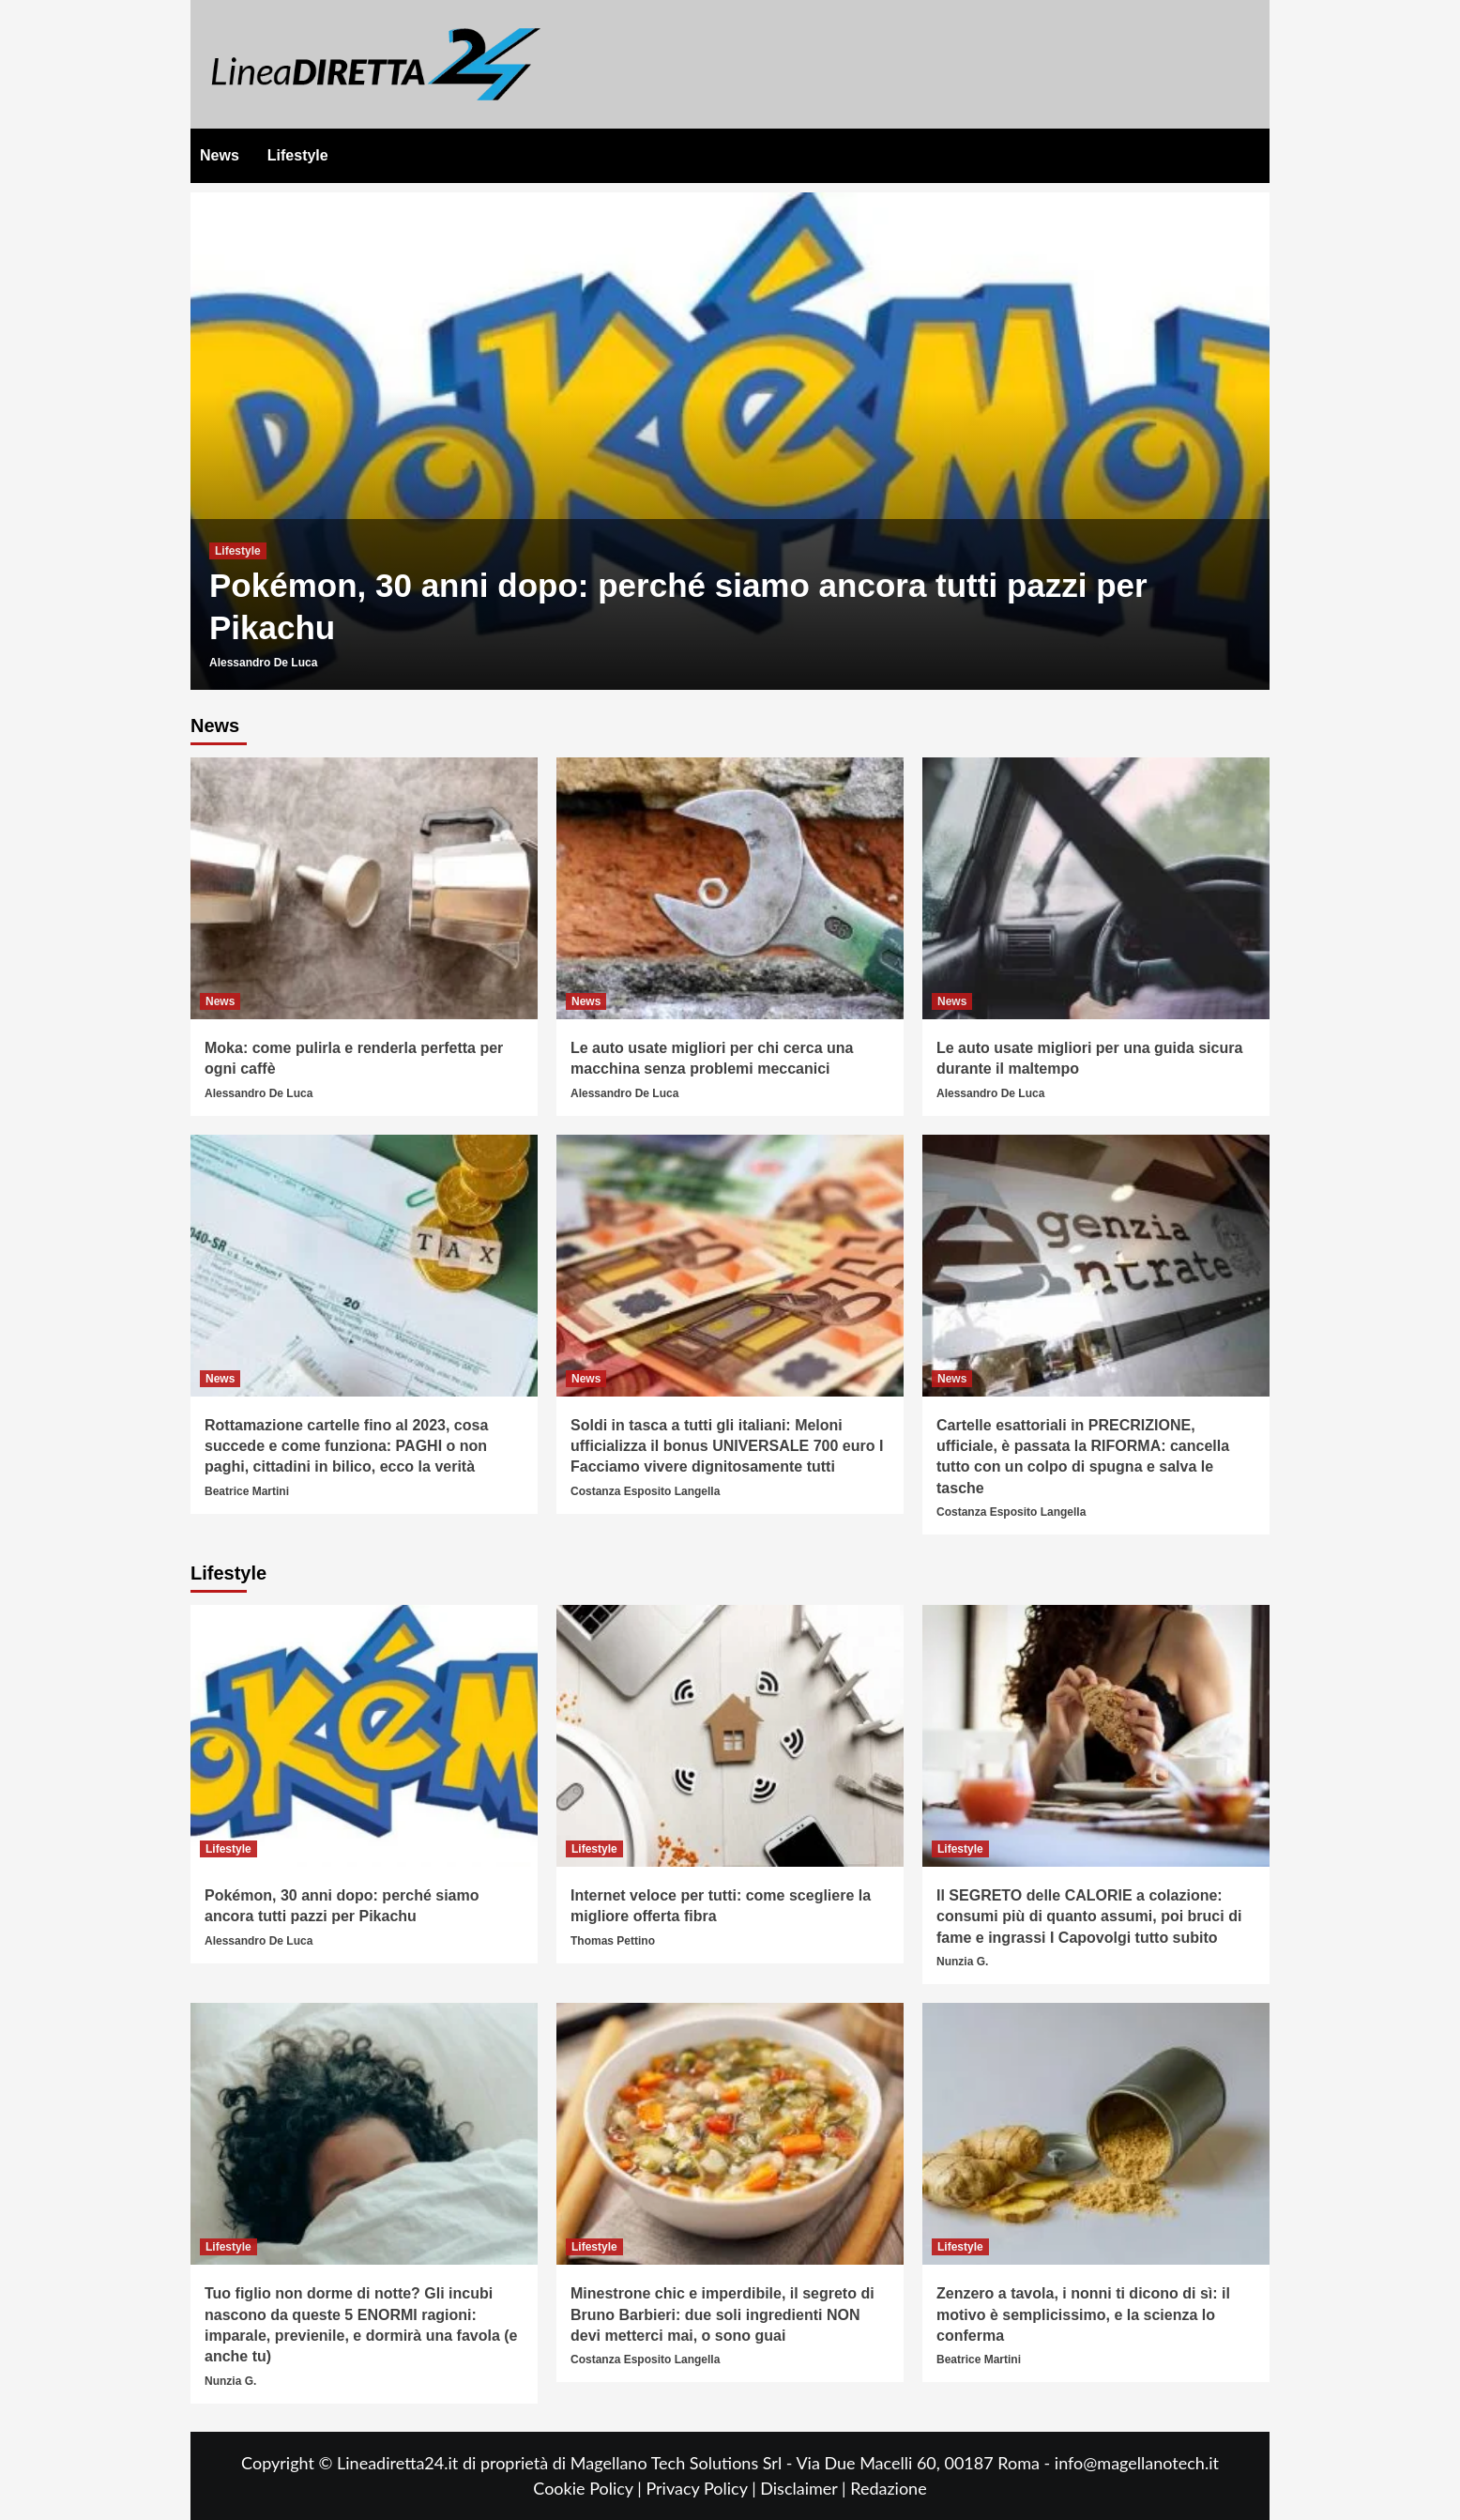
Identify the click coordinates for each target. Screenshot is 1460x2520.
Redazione (888, 2488)
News (219, 155)
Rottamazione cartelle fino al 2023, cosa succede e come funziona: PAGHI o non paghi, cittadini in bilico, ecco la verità (346, 1446)
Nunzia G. (962, 1961)
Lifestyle (297, 155)
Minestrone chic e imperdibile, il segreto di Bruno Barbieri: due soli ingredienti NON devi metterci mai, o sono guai (722, 2314)
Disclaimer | (805, 2488)
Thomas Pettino (612, 1940)
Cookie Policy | (589, 2488)
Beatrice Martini (247, 1491)
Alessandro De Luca (263, 662)
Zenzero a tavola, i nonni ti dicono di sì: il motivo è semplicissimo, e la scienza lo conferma (1083, 2314)
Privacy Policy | (703, 2488)
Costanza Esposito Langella (645, 1491)
